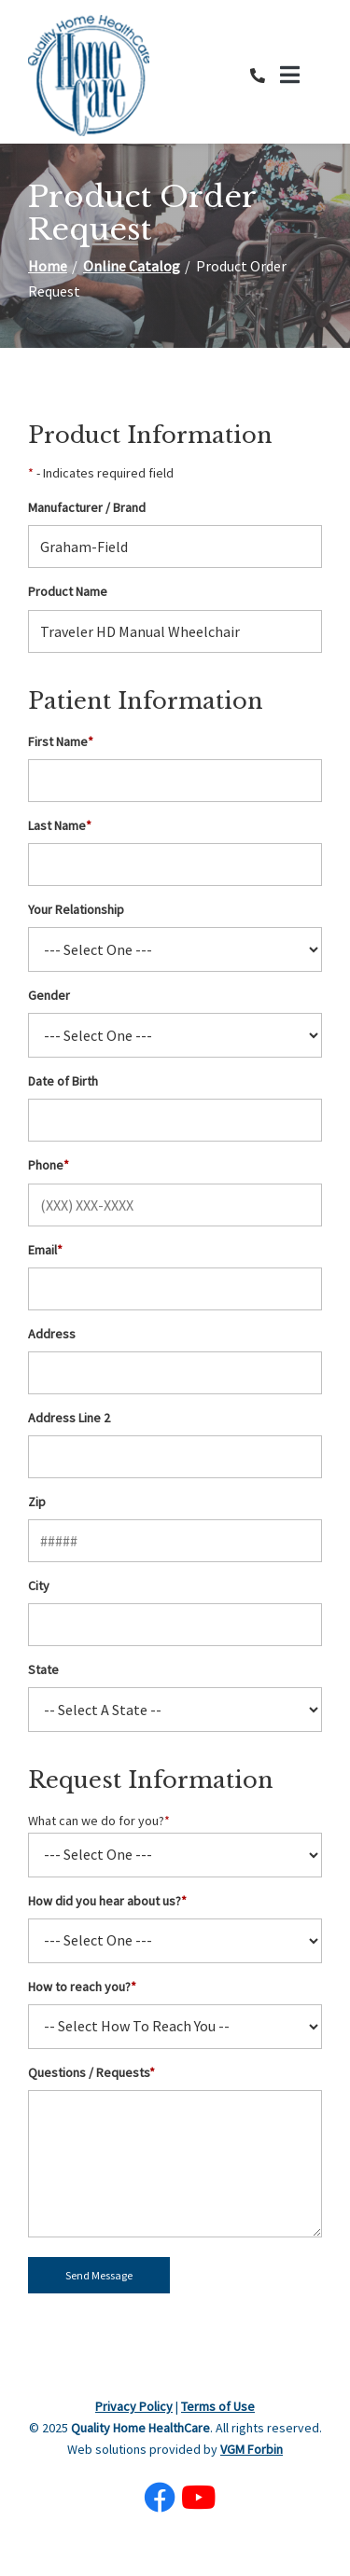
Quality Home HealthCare (140, 2427)
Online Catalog (131, 265)
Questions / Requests (91, 2072)
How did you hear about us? (107, 1900)
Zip (37, 1501)
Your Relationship (76, 909)
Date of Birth (63, 1081)
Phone (48, 1164)
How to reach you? (82, 1986)
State (43, 1669)
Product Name (67, 591)
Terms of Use (218, 2406)
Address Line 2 (69, 1417)
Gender (49, 995)
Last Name (59, 825)
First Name (60, 741)
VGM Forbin (251, 2449)
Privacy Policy (134, 2406)
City (38, 1585)
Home (47, 265)
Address (52, 1333)
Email (45, 1249)
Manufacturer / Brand (87, 507)
